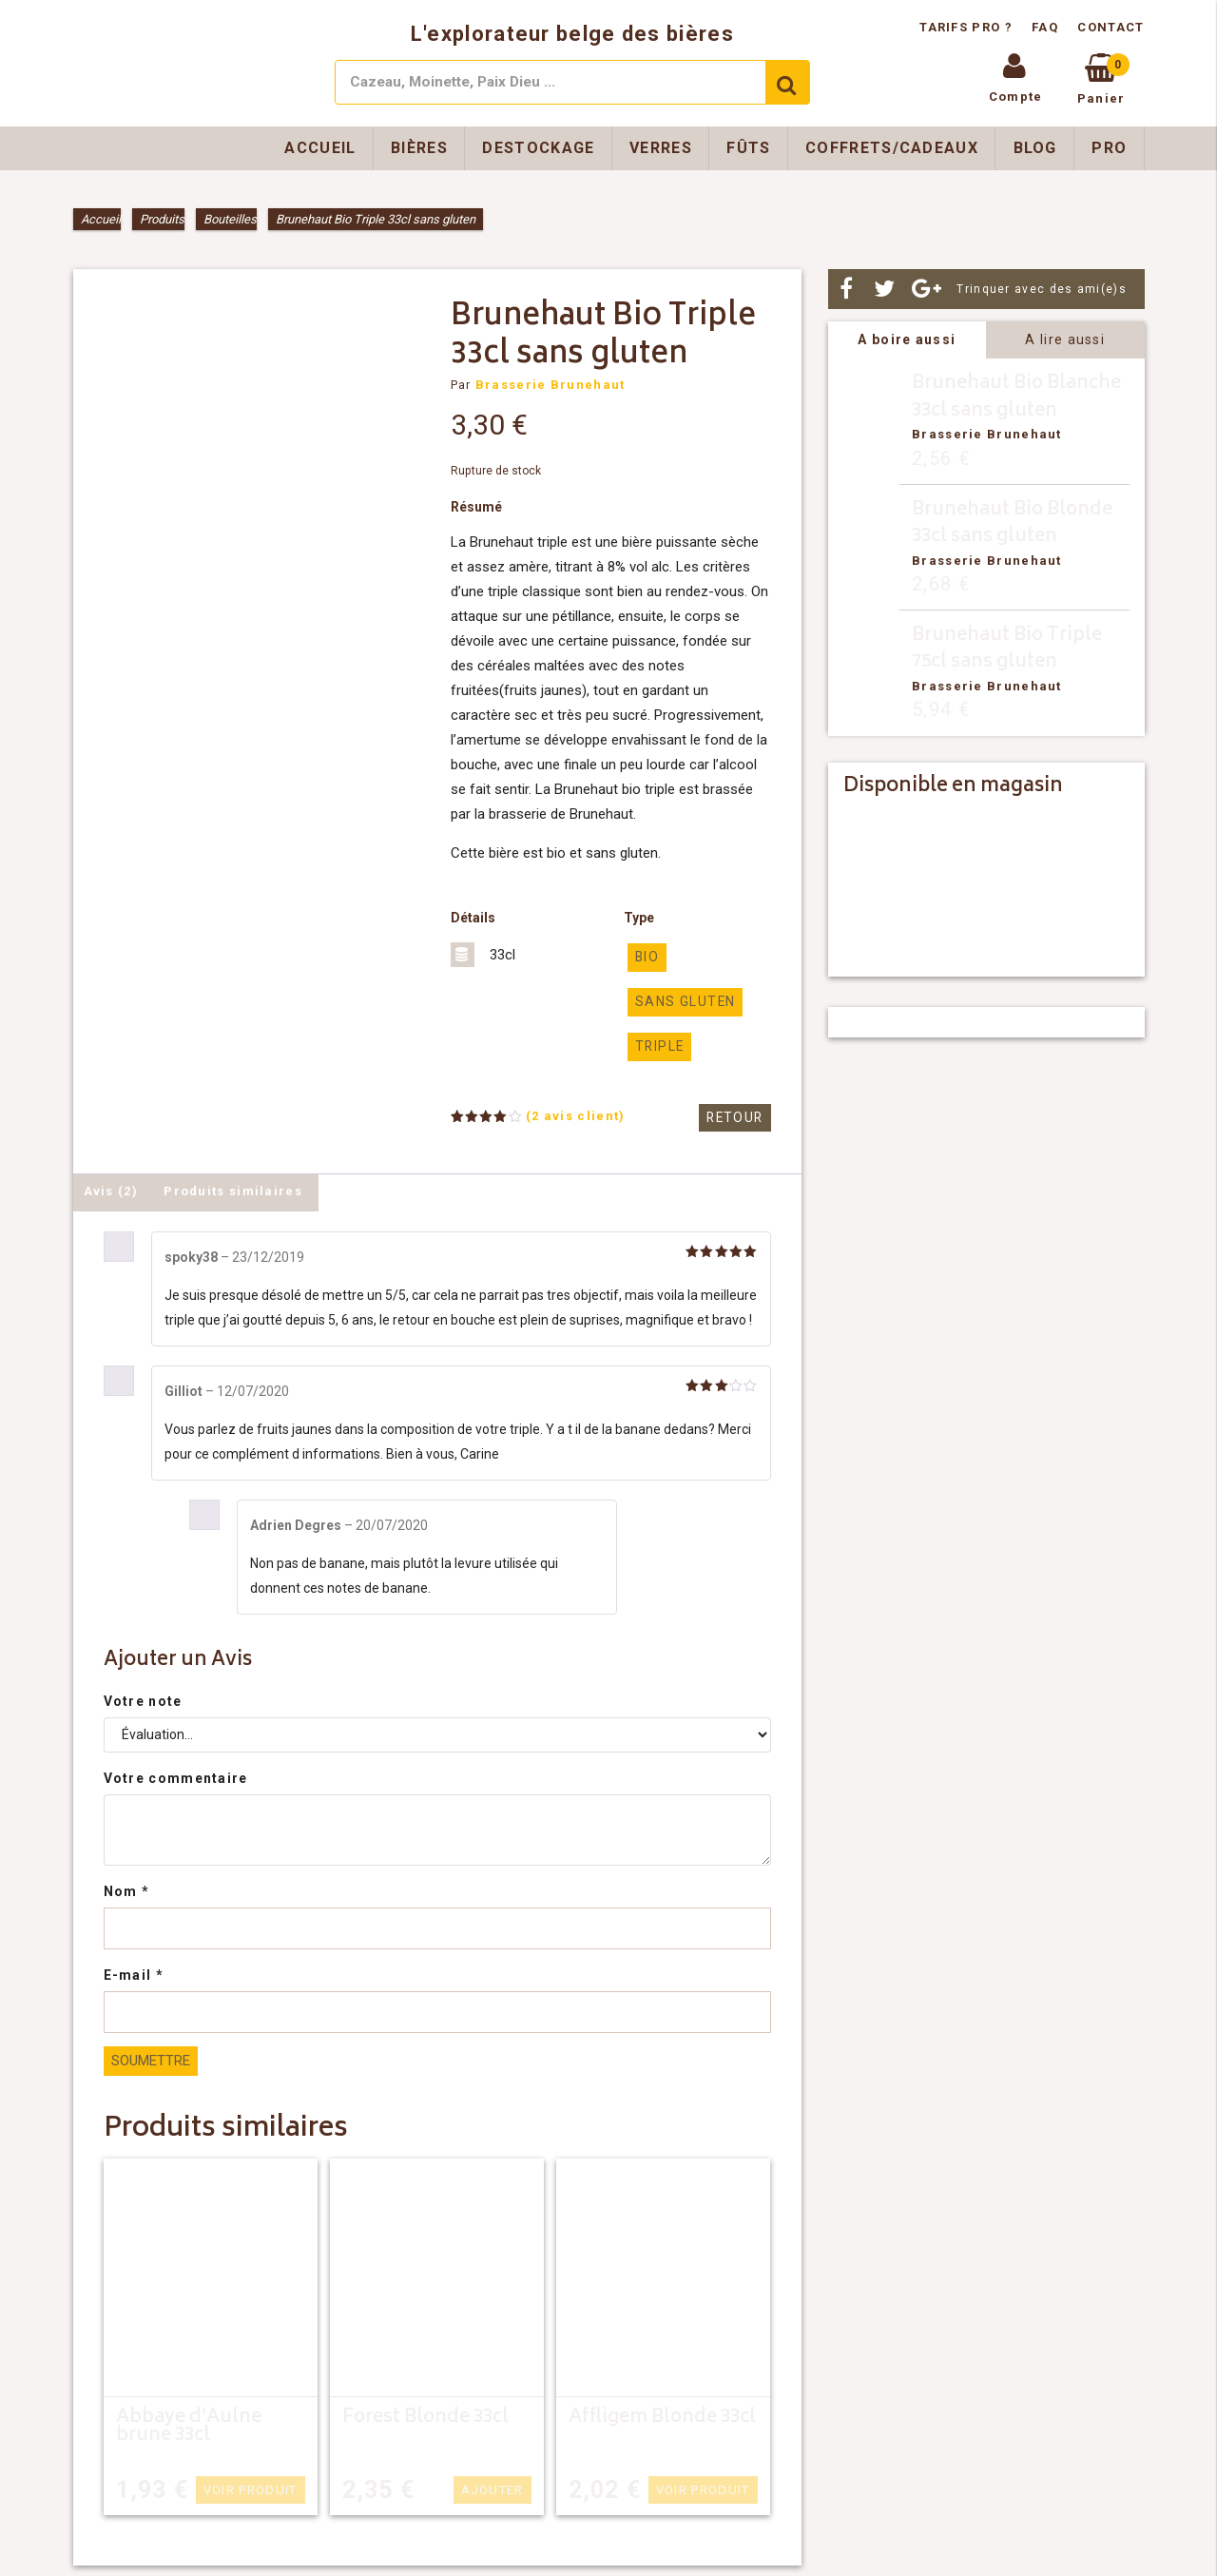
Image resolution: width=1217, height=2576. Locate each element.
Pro (1109, 148)
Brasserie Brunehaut (550, 385)
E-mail (134, 1972)
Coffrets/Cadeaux (891, 148)
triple (657, 1044)
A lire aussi (1065, 339)
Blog (1035, 148)
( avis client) (576, 1113)
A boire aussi (907, 339)
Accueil (320, 148)
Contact (1110, 27)
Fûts (748, 148)
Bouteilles (230, 219)
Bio (646, 957)
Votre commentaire (176, 1775)
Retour (736, 1115)
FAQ (1045, 27)
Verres (660, 148)
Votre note (143, 1698)
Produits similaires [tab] (233, 1188)
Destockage (538, 148)
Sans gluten (682, 1001)
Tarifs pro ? (967, 27)
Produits (162, 219)
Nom (127, 1888)
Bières (419, 148)
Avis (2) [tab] (111, 1188)
